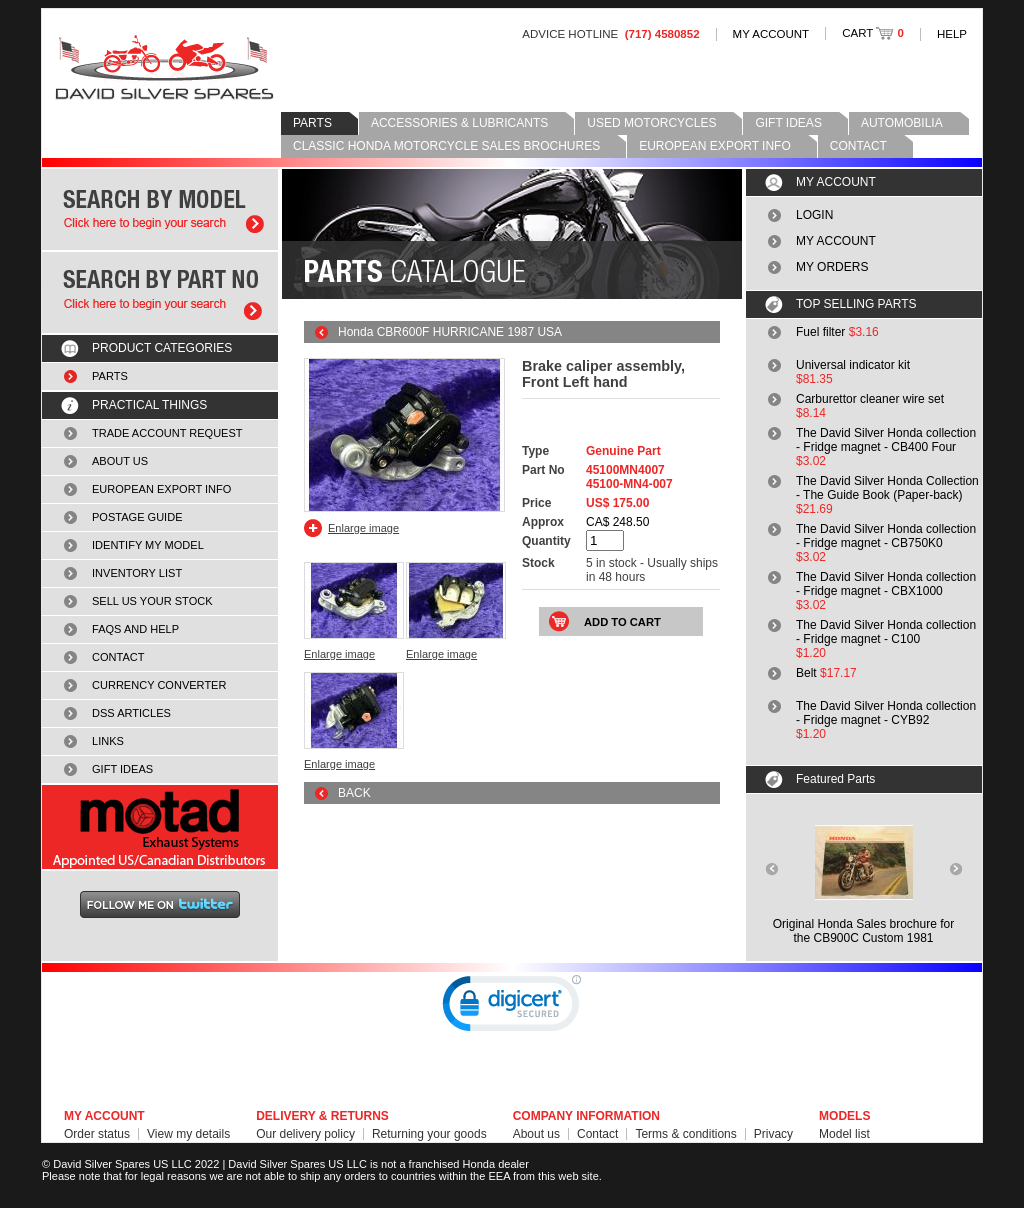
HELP (952, 34)
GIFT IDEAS (788, 123)
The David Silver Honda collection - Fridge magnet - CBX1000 (886, 584)
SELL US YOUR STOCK (152, 601)
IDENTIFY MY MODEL (148, 545)
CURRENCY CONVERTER (159, 685)
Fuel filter (820, 332)
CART (873, 33)
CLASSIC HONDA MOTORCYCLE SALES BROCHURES (446, 146)
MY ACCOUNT (771, 34)
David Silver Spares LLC (164, 67)
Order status (97, 1134)
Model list (844, 1134)
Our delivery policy (305, 1134)
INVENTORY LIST (137, 573)
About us (536, 1134)
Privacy (773, 1134)
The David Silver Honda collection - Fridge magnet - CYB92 (886, 713)
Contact (597, 1134)
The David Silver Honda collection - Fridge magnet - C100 (886, 632)
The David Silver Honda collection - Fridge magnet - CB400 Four (886, 440)
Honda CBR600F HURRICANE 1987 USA (450, 332)
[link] (512, 1008)
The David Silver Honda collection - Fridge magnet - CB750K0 (886, 536)
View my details (188, 1134)
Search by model (160, 209)
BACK (354, 793)
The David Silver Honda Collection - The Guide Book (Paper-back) (887, 488)
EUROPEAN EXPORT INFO (715, 146)
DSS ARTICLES (131, 713)
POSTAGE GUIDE (137, 517)
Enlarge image (363, 528)
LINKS (108, 741)
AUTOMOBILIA (902, 123)
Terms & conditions (685, 1134)
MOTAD (160, 827)
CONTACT (858, 146)
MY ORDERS (832, 267)
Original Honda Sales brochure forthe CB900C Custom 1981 (863, 931)
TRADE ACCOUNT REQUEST (167, 433)
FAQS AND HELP (135, 629)
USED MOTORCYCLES (651, 123)
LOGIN (814, 215)
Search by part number (160, 292)
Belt (806, 673)
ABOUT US (120, 461)
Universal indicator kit (853, 365)
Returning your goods (429, 1134)
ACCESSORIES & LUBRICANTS (459, 123)
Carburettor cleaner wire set (870, 399)
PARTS (312, 123)
